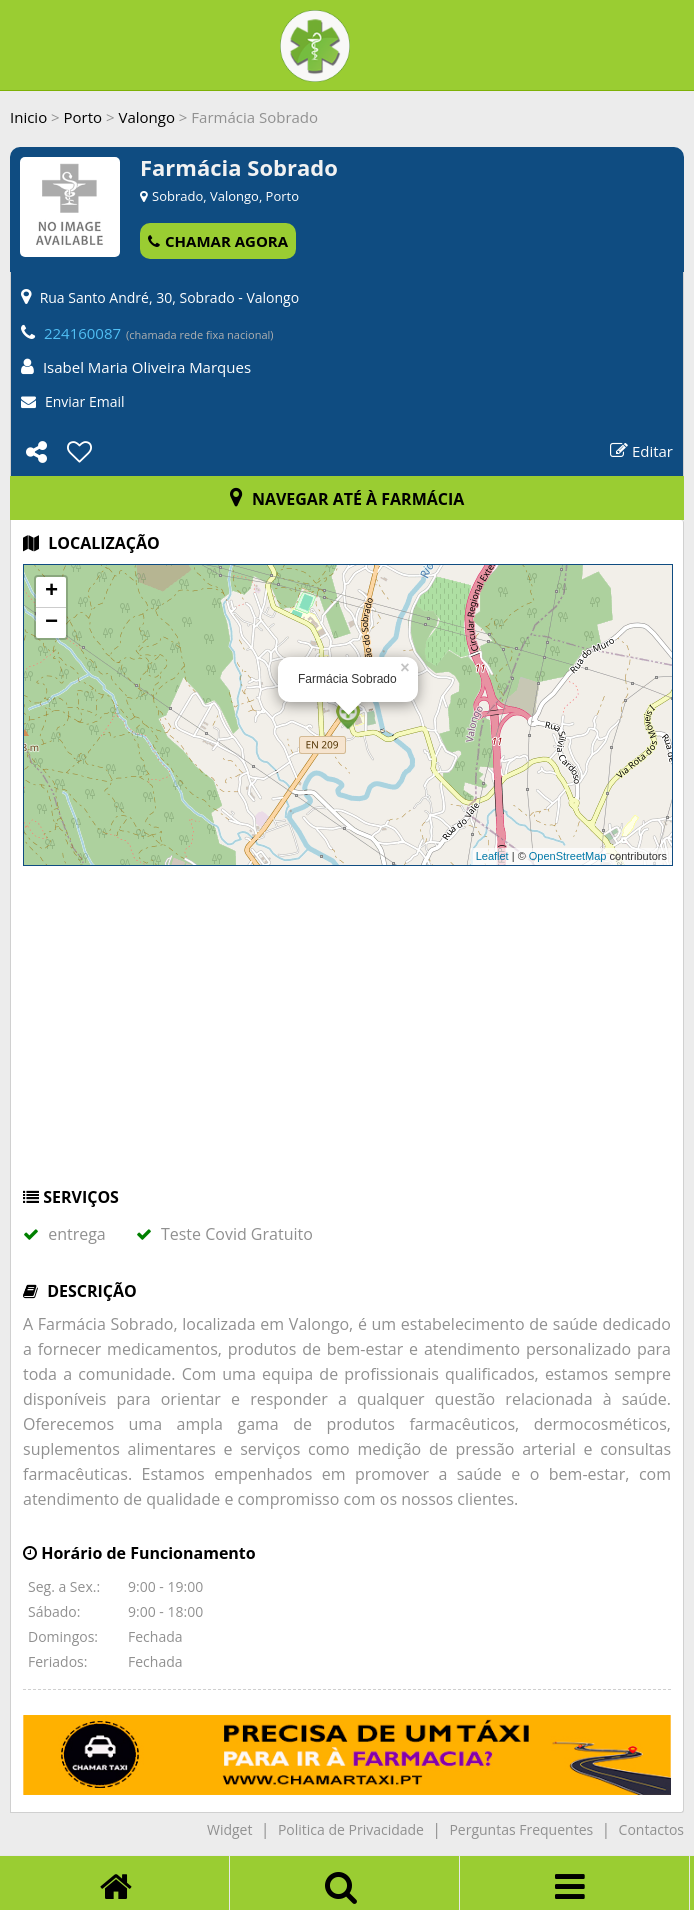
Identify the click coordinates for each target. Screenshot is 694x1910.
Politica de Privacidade (351, 1829)
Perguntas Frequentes (521, 1829)
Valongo (146, 117)
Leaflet (492, 856)
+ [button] (51, 592)
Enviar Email (85, 401)
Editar (641, 451)
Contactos (651, 1829)
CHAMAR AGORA (218, 241)
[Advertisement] (347, 1036)
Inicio (28, 117)
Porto (83, 117)
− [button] (51, 623)
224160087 (82, 333)
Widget (229, 1829)
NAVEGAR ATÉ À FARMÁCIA (347, 499)
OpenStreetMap (568, 856)
